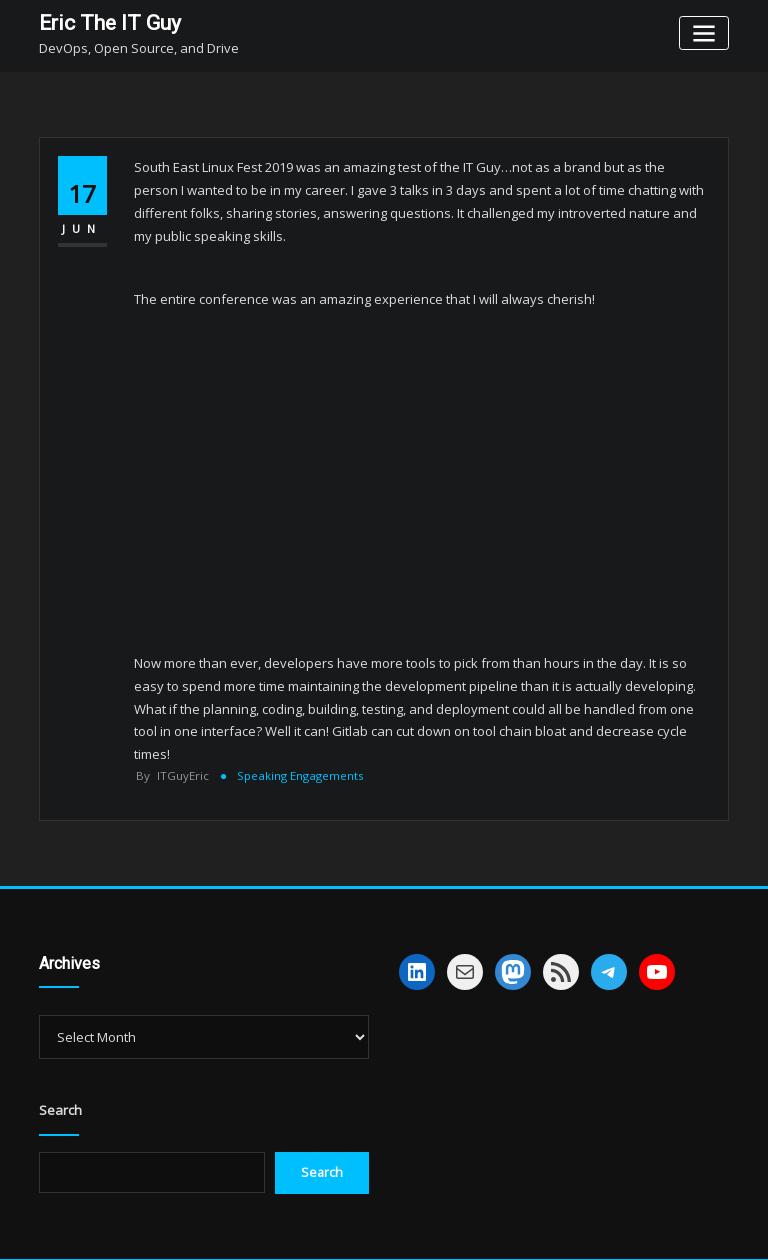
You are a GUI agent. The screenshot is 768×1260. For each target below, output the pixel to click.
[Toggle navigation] (704, 32)
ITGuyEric (172, 775)
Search (60, 1110)
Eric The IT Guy (107, 23)
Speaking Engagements (299, 775)
